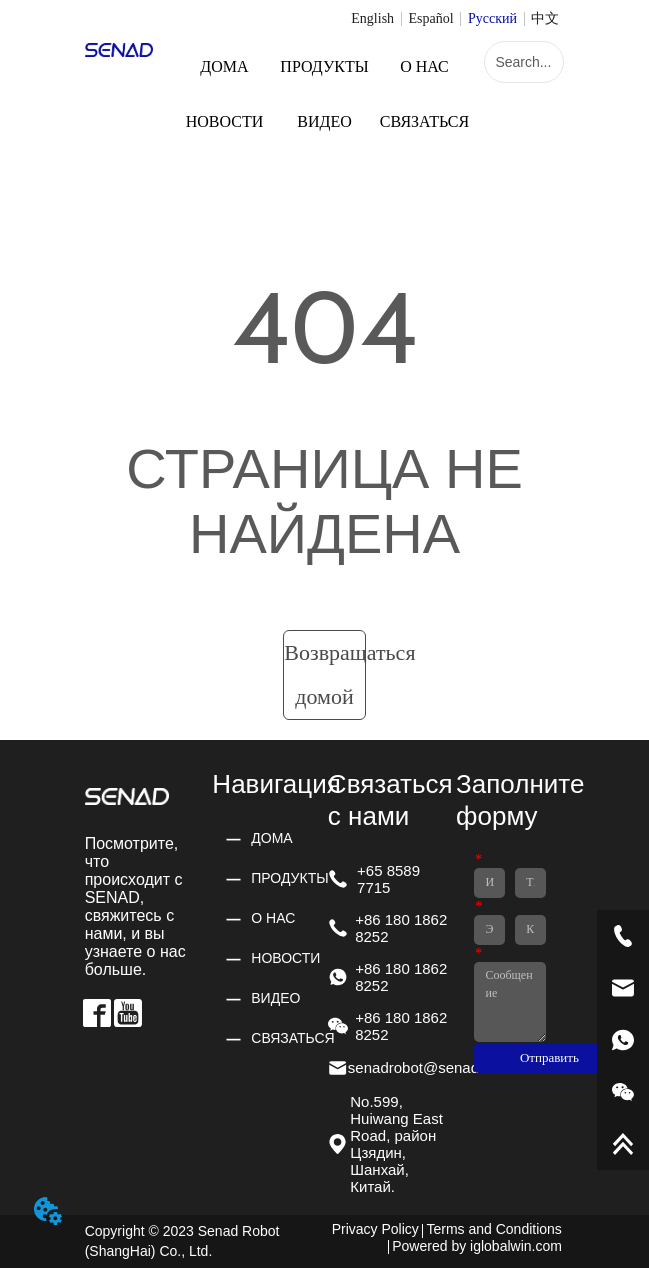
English (372, 18)
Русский (492, 18)
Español (430, 18)
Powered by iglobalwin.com (477, 1246)
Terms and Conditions (493, 1229)
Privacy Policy (375, 1229)
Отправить (549, 1057)
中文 (545, 18)
